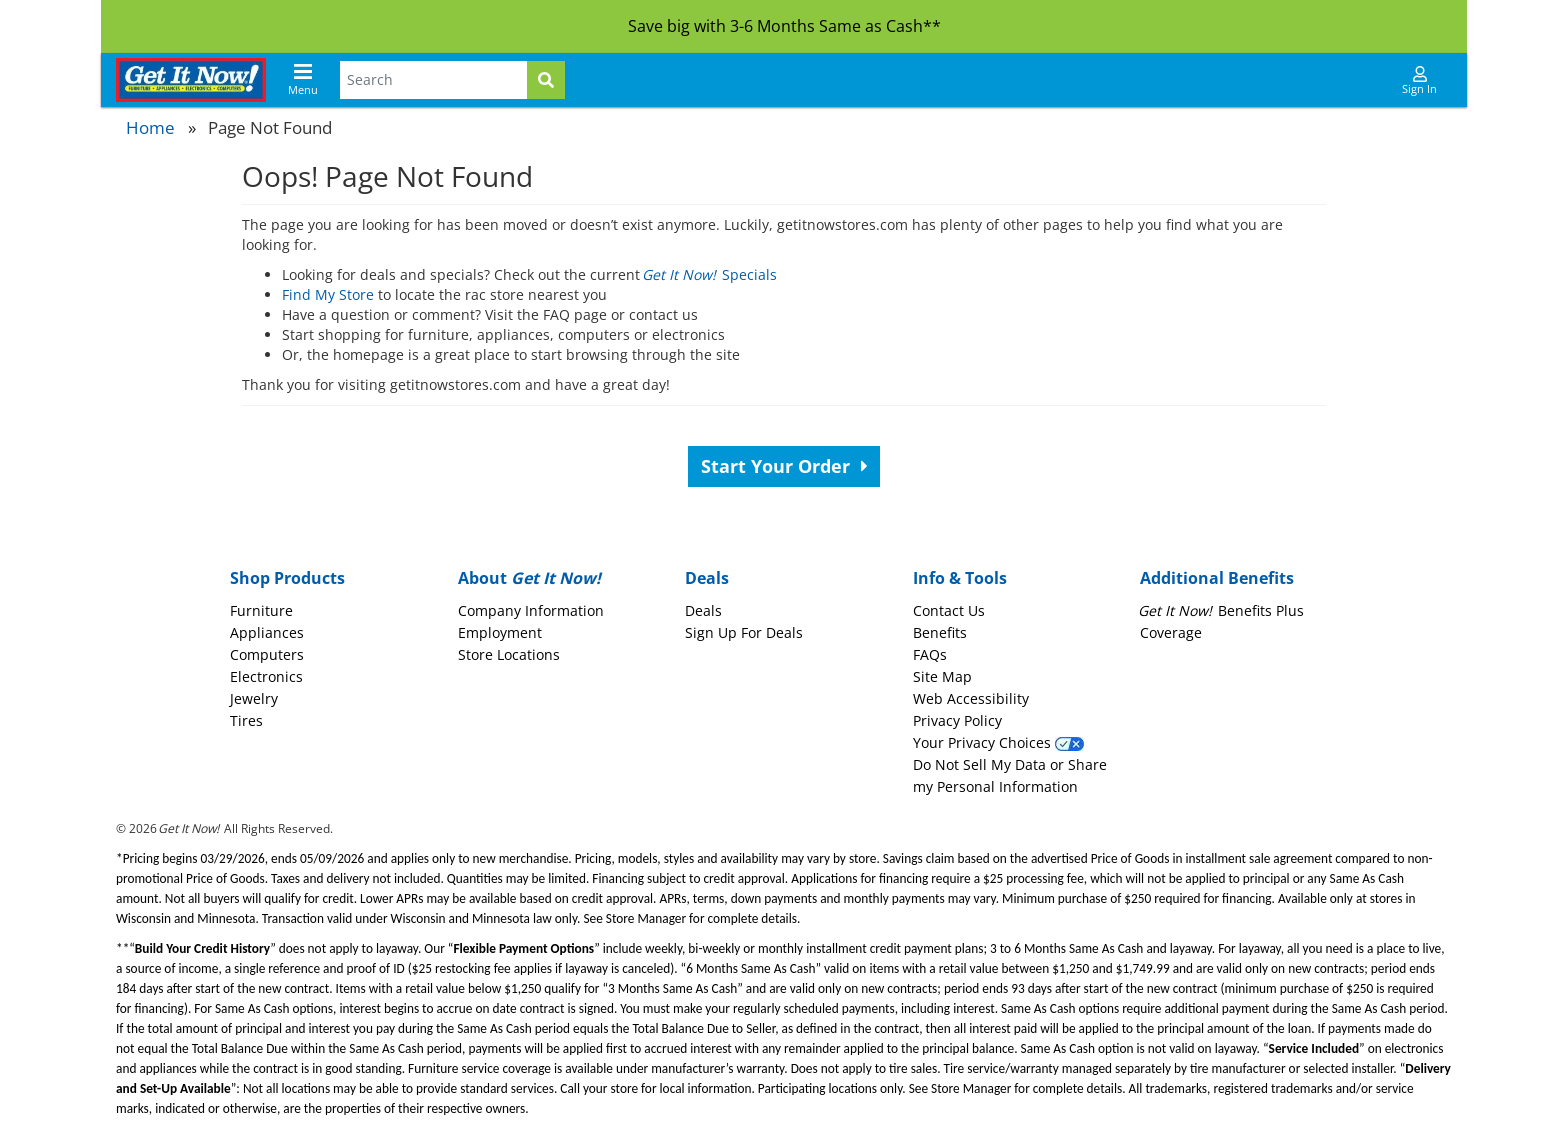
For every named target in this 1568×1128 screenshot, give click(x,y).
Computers (267, 654)
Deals (703, 610)
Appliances (267, 632)
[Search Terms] (433, 80)
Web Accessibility (971, 698)
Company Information (531, 610)
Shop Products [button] (287, 578)
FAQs (930, 654)
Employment (500, 632)
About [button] (529, 578)
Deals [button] (707, 578)
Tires (246, 720)
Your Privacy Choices (998, 742)
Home (150, 127)
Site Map (942, 676)
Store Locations (509, 654)
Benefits (940, 632)
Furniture (261, 610)
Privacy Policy (957, 720)
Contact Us (949, 610)
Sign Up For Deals (744, 632)
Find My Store (328, 294)
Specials (710, 274)
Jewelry (254, 698)
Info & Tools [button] (960, 578)
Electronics (266, 676)
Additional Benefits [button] (1217, 578)
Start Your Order (784, 466)
